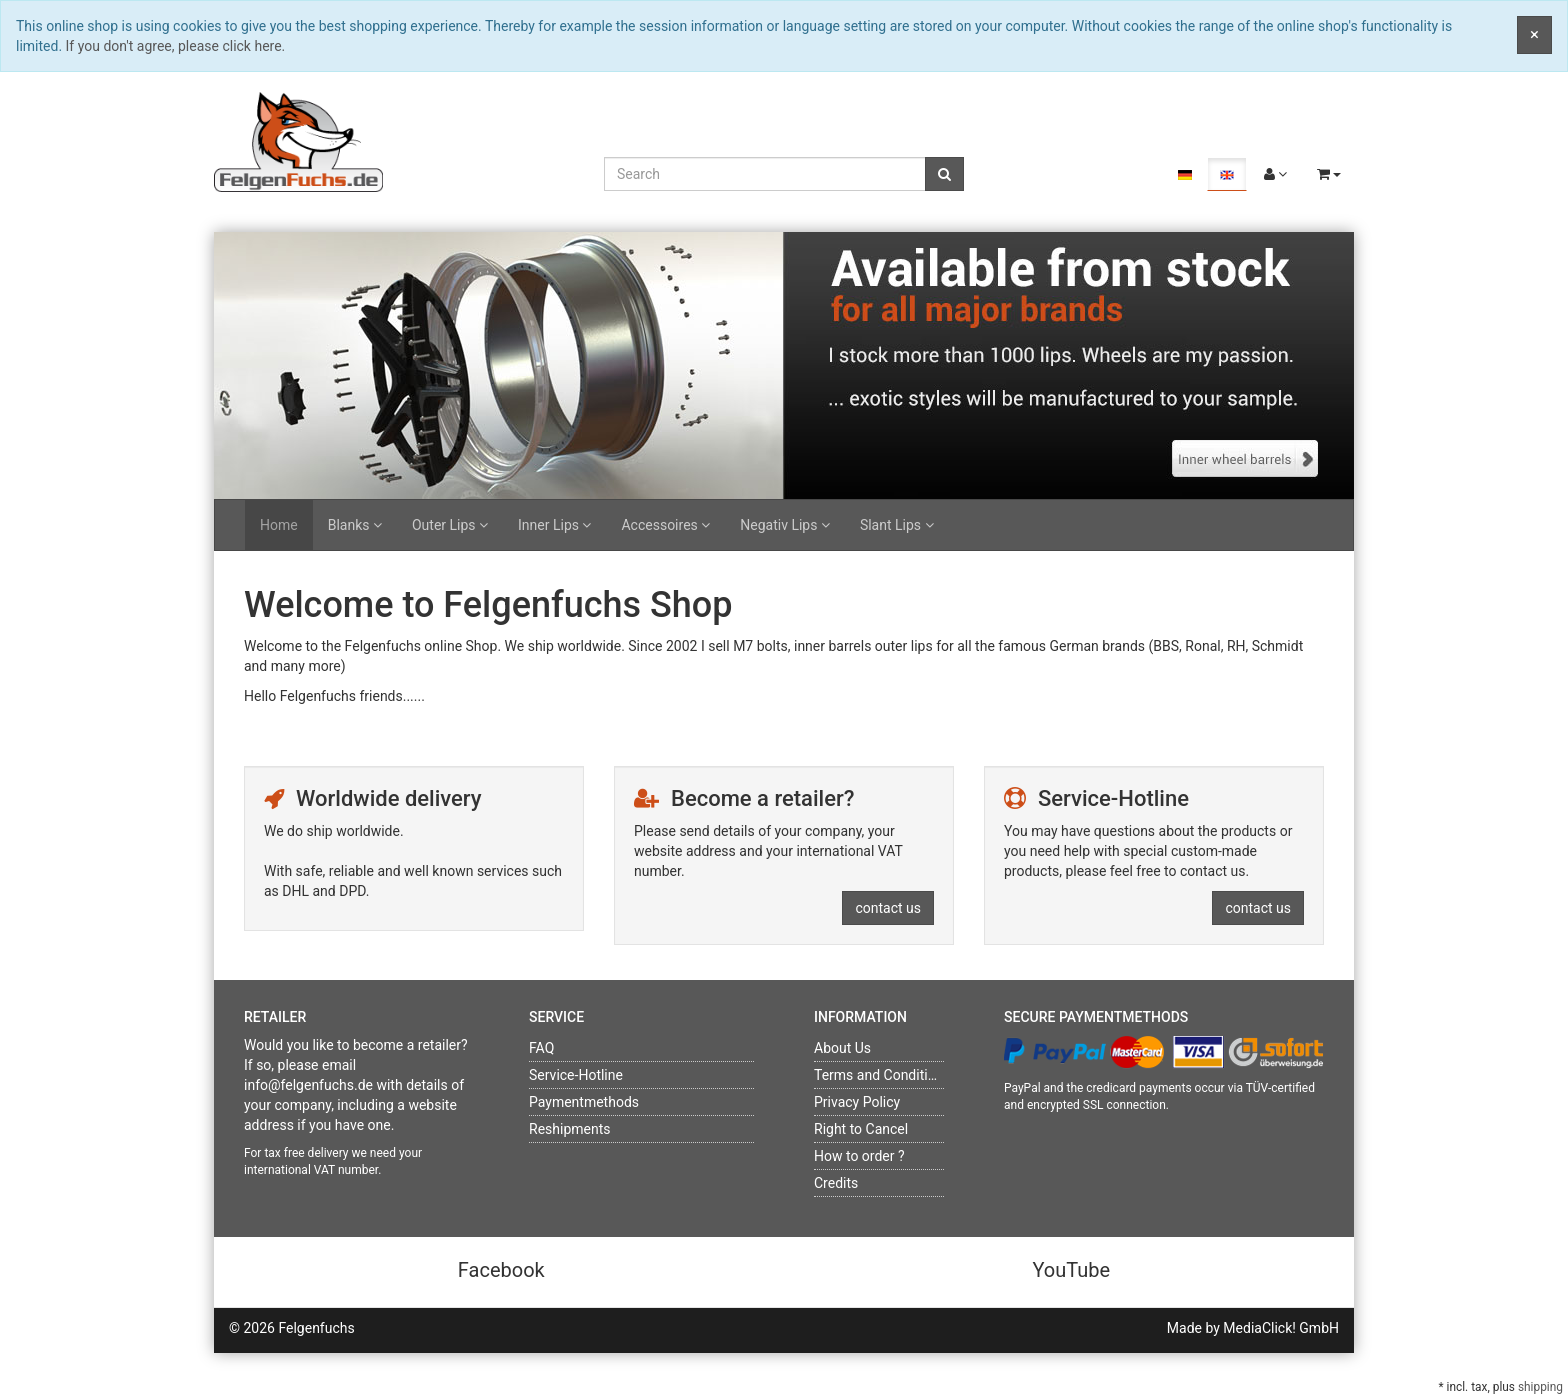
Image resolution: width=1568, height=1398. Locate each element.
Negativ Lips (785, 525)
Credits (836, 1183)
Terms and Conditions (882, 1075)
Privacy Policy (857, 1102)
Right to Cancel (861, 1129)
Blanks (355, 525)
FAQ (541, 1048)
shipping (1540, 1387)
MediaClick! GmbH (1281, 1328)
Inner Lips (554, 525)
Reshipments (570, 1129)
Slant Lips (897, 525)
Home (279, 525)
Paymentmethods (584, 1102)
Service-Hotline (576, 1075)
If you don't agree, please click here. (176, 46)
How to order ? (859, 1156)
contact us (888, 908)
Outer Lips (450, 525)
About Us (842, 1048)
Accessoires (665, 525)
